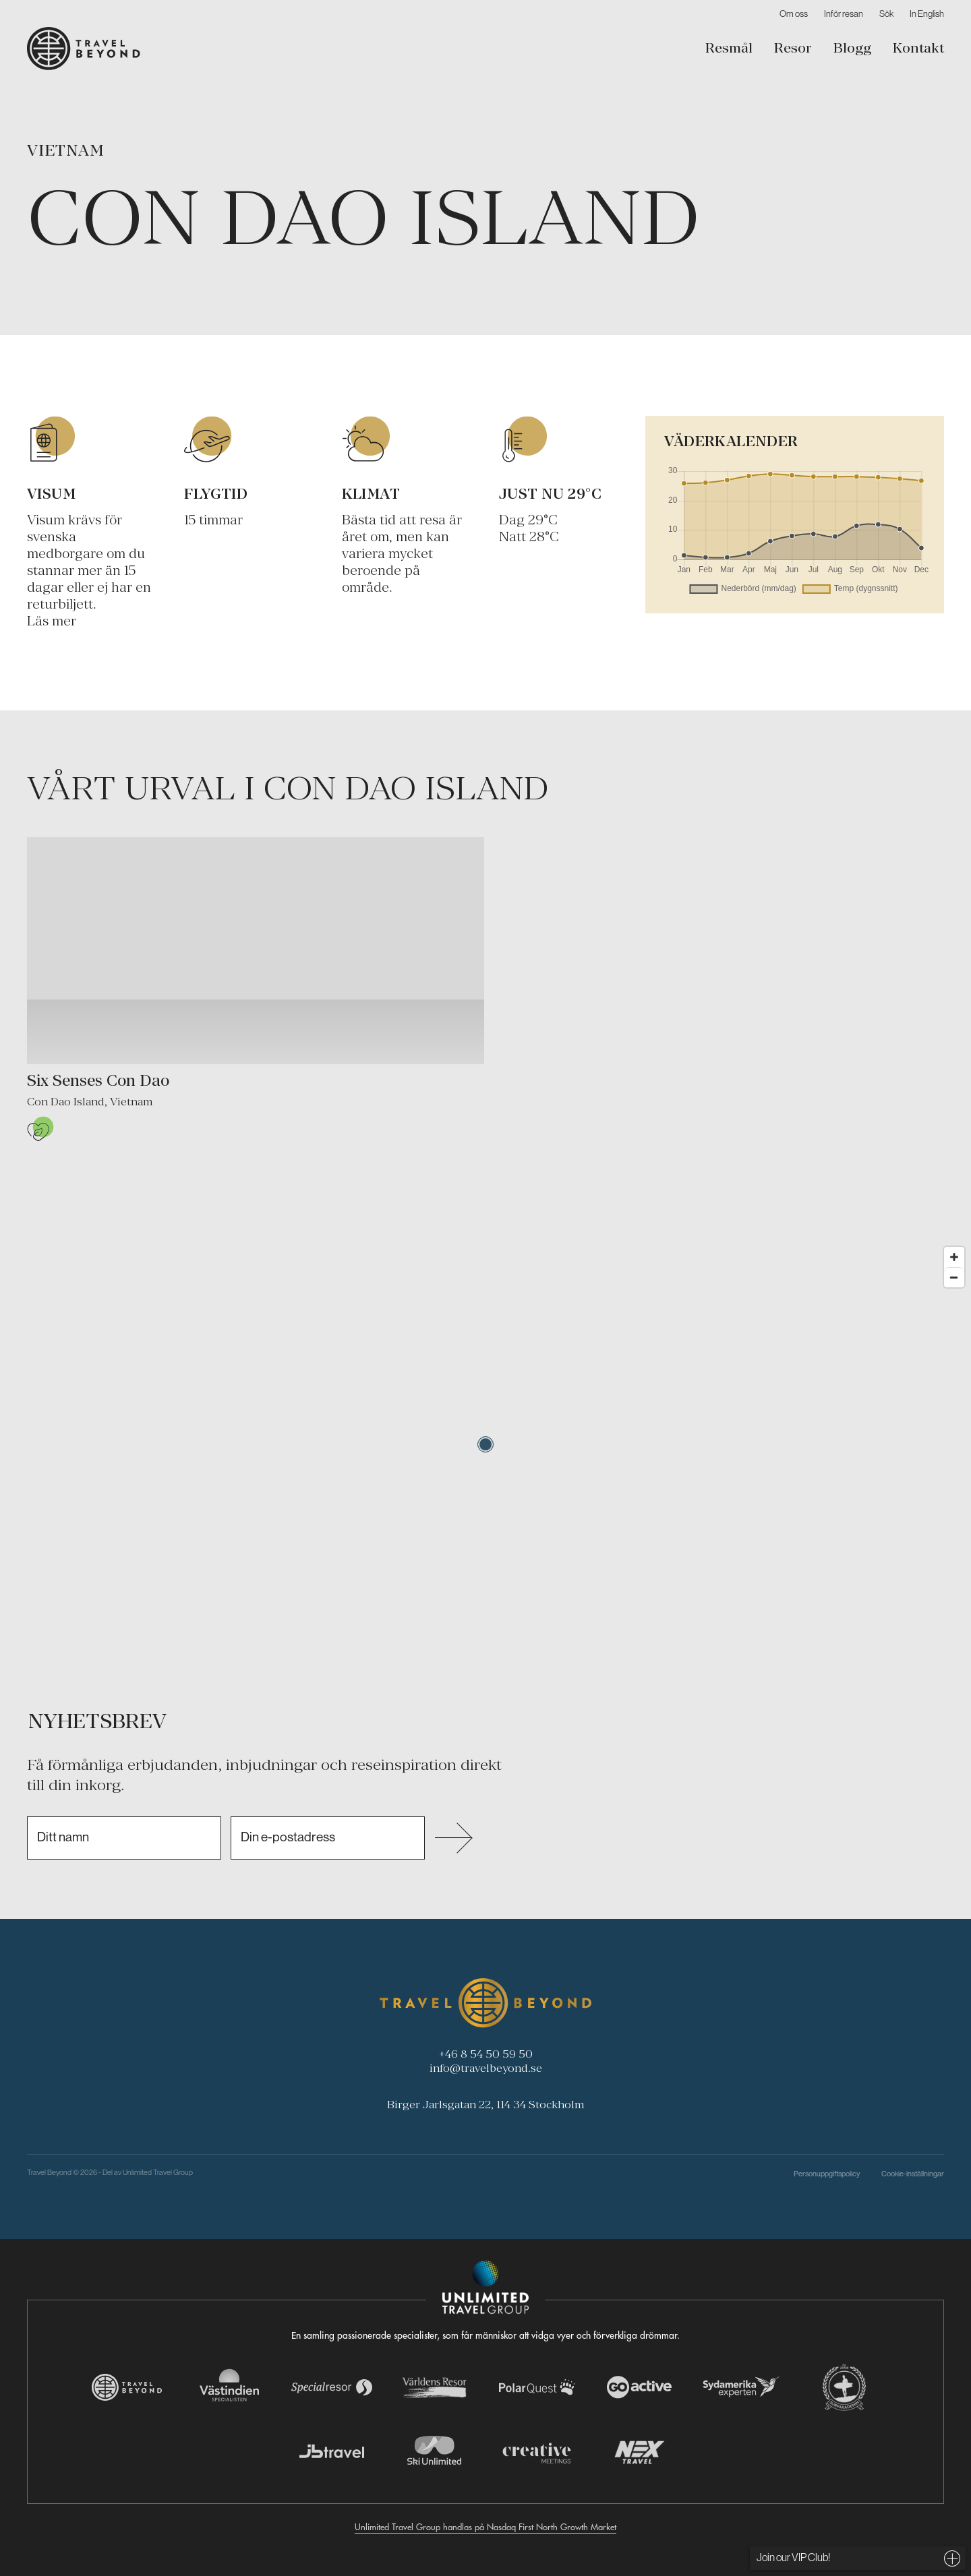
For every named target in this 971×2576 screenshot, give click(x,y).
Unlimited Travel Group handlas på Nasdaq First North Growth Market (485, 2526)
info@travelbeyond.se (486, 2068)
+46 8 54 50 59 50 (485, 2053)
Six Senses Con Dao (98, 1080)
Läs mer (51, 620)
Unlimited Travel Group (158, 2172)
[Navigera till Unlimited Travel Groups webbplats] (485, 2287)
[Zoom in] (954, 1257)
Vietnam (66, 150)
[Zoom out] (954, 1277)
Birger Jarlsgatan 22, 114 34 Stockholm (485, 2104)
